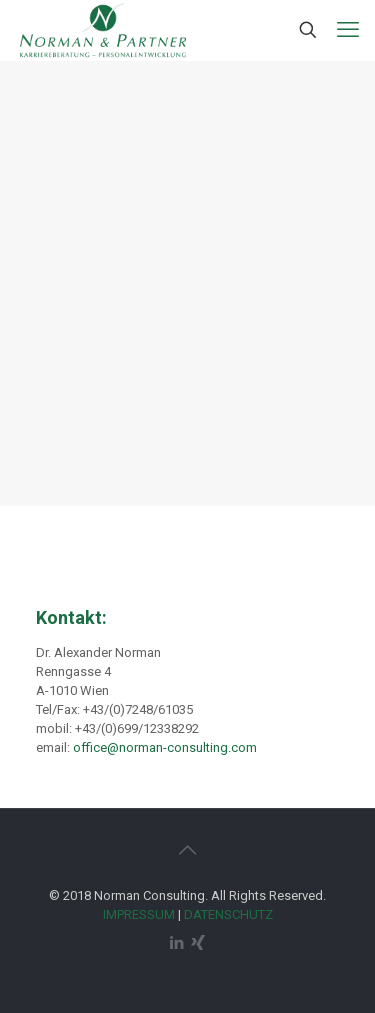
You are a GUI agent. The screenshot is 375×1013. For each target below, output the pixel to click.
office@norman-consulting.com (165, 747)
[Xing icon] (198, 943)
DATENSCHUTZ (228, 914)
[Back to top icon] (188, 850)
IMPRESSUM (139, 914)
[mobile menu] (348, 30)
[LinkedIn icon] (177, 943)
